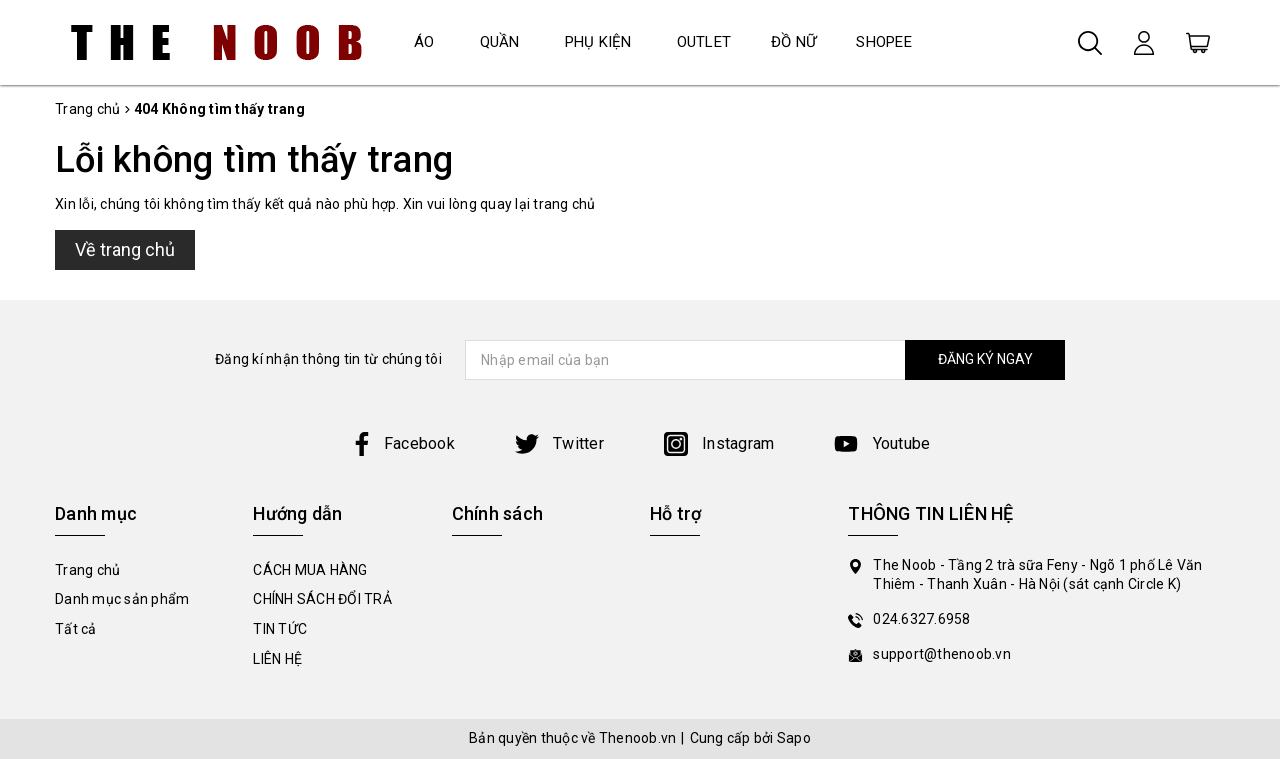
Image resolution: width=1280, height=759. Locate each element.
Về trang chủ (125, 249)
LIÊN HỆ (277, 659)
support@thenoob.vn (942, 654)
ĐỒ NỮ (793, 42)
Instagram (719, 443)
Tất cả (76, 629)
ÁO (424, 42)
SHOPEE (884, 42)
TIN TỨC (280, 629)
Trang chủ (87, 570)
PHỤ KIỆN (598, 42)
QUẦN (500, 42)
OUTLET (704, 42)
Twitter (559, 443)
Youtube (882, 443)
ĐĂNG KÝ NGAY (985, 359)
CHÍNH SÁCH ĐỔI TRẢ (322, 599)
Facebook (402, 443)
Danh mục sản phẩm (122, 599)
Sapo (794, 738)
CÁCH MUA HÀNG (310, 570)
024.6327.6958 (921, 619)
